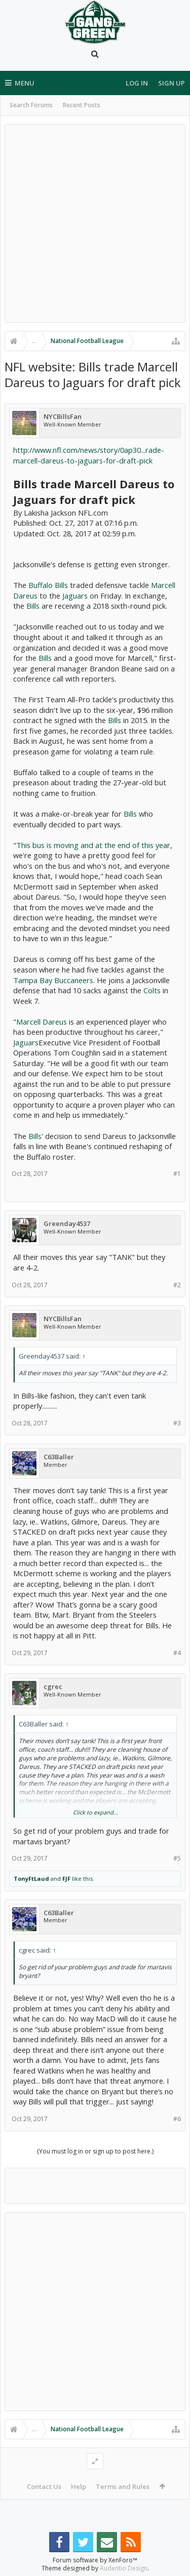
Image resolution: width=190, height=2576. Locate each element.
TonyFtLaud (31, 1878)
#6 (177, 2119)
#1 (177, 1173)
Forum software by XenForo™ (95, 2560)
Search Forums (31, 105)
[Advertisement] (95, 223)
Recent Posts (81, 105)
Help (78, 2486)
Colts (152, 990)
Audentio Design (123, 2568)
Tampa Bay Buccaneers (53, 980)
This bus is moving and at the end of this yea (91, 845)
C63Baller (59, 1457)
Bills (33, 606)
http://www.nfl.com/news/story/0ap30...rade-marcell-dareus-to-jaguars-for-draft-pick (88, 455)
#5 (177, 1858)
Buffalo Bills (48, 585)
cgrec (53, 1686)
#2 (177, 1285)
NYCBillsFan (63, 416)
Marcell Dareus (41, 1022)
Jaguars (75, 595)
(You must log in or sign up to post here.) (95, 2151)
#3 (177, 1423)
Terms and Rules (122, 2486)
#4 (177, 1653)
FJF (66, 1878)
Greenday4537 (67, 1223)
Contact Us (44, 2486)
